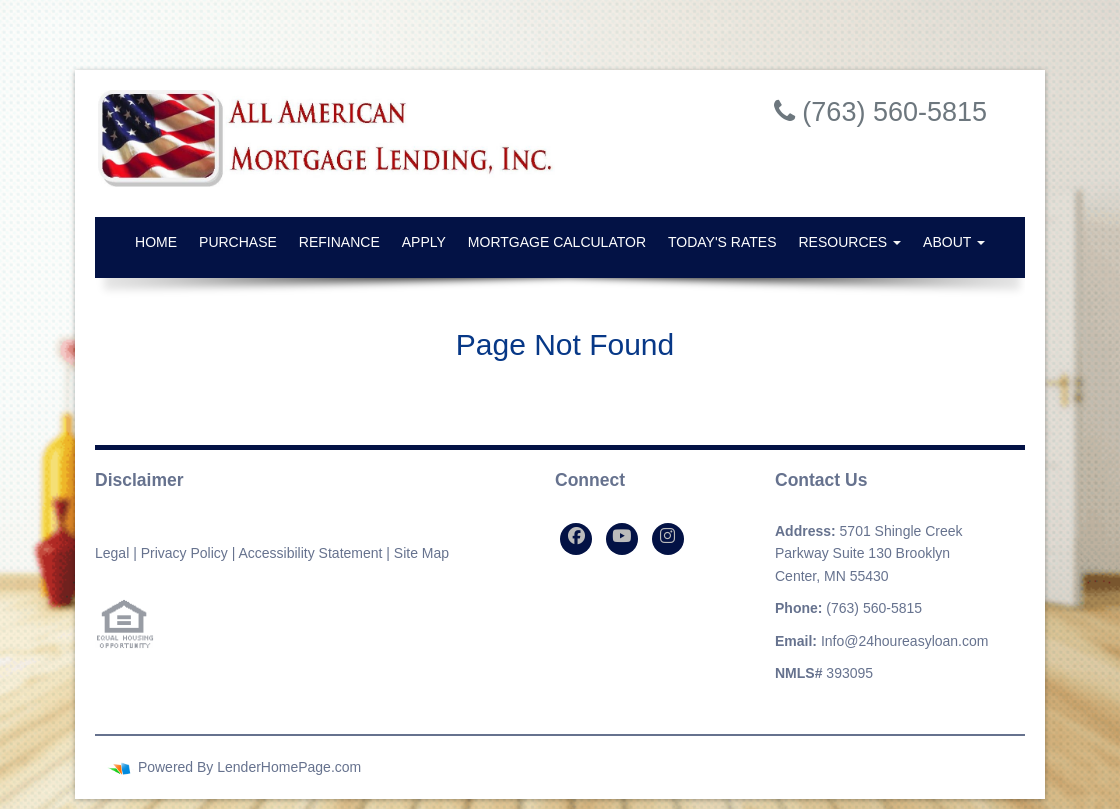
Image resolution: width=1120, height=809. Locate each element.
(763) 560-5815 (874, 608)
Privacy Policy (184, 553)
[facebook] (576, 539)
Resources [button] (850, 242)
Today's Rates (722, 242)
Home (156, 242)
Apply (424, 242)
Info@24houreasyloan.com (905, 641)
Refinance (339, 242)
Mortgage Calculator (557, 242)
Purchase (238, 242)
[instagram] (668, 539)
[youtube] (622, 539)
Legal (112, 553)
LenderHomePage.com (289, 767)
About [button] (954, 242)
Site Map (421, 553)
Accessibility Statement (310, 553)
